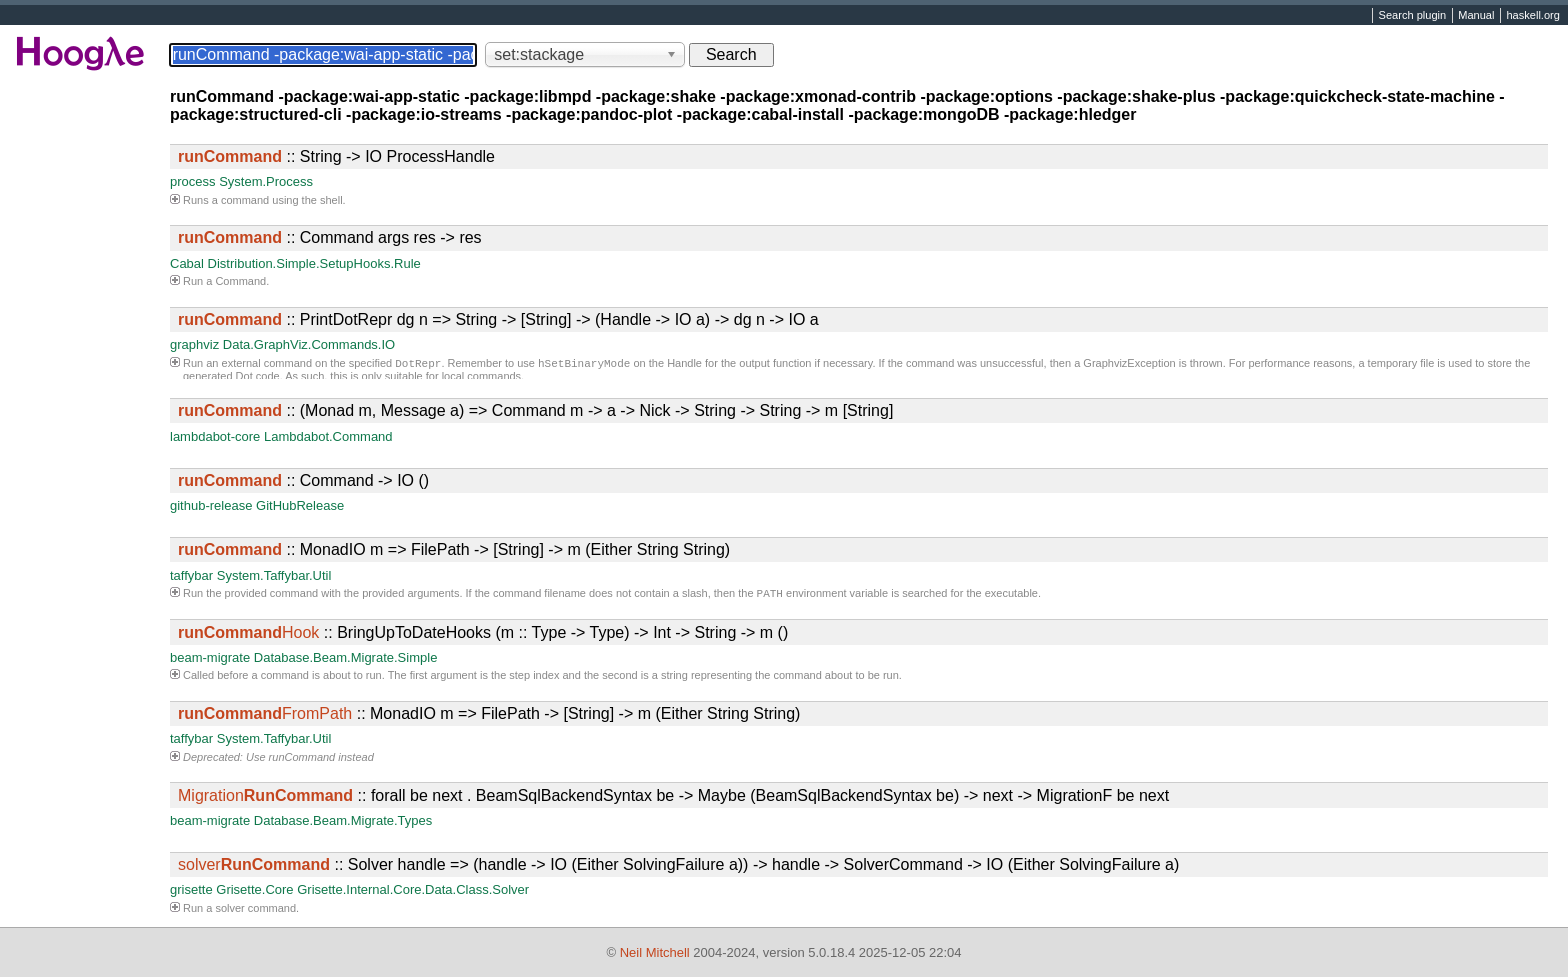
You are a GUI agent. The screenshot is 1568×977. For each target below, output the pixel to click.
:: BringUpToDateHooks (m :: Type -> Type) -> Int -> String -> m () (483, 634)
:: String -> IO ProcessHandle (336, 156)
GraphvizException (1129, 365)
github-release (211, 505)
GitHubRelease (300, 505)
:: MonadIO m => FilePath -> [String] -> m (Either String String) (454, 549)
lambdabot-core (215, 436)
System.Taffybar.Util (274, 575)
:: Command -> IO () (303, 480)
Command (240, 281)
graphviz (194, 344)
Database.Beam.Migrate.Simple (346, 659)
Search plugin (1413, 16)
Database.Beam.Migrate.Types (343, 822)
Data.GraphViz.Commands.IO (309, 344)
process (193, 181)
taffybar (191, 575)
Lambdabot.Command (328, 436)
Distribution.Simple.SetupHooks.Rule (314, 263)
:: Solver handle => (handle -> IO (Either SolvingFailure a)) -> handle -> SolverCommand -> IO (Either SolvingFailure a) (678, 866)
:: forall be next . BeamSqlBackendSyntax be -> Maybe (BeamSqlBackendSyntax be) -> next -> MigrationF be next (673, 797)
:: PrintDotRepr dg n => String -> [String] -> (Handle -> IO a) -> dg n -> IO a (498, 319)
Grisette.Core (254, 891)
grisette (191, 891)
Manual (1476, 16)
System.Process (266, 181)
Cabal (187, 263)
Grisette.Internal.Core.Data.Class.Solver (413, 891)
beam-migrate (210, 659)
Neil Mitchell (655, 952)
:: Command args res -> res (330, 237)
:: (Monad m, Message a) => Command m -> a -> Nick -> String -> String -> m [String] (535, 410)
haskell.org (1532, 16)
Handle (684, 365)
